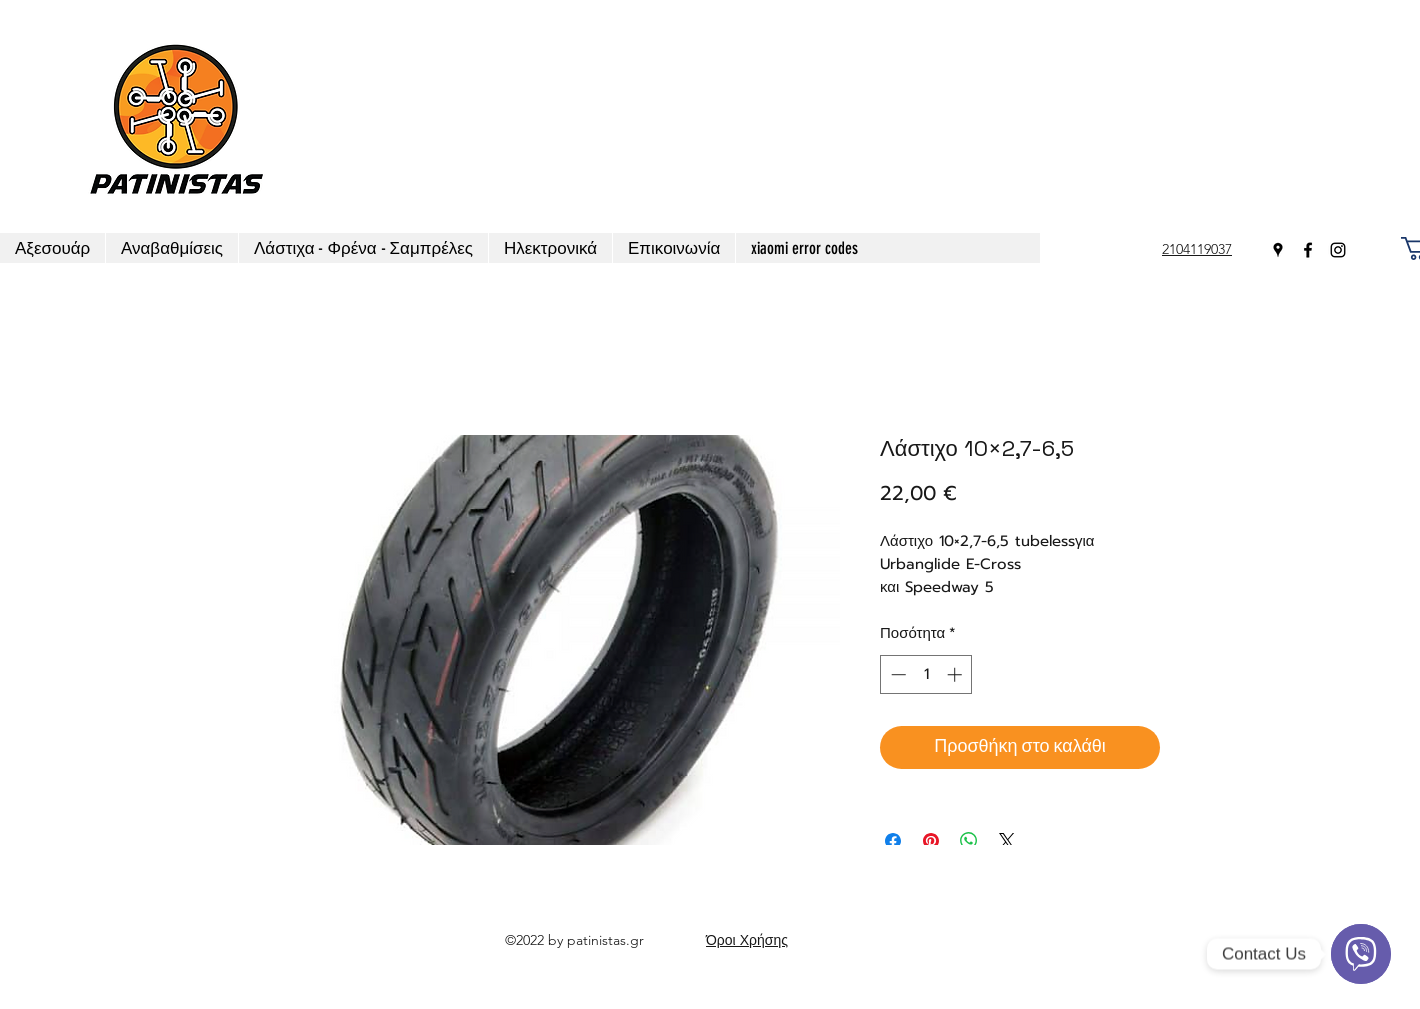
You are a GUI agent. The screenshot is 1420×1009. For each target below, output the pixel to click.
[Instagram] (1338, 250)
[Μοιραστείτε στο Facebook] (893, 841)
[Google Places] (1278, 250)
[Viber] (1361, 954)
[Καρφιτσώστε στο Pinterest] (931, 841)
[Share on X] (1007, 841)
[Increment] (956, 674)
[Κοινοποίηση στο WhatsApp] (969, 841)
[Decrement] (896, 674)
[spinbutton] (926, 674)
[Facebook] (1308, 250)
